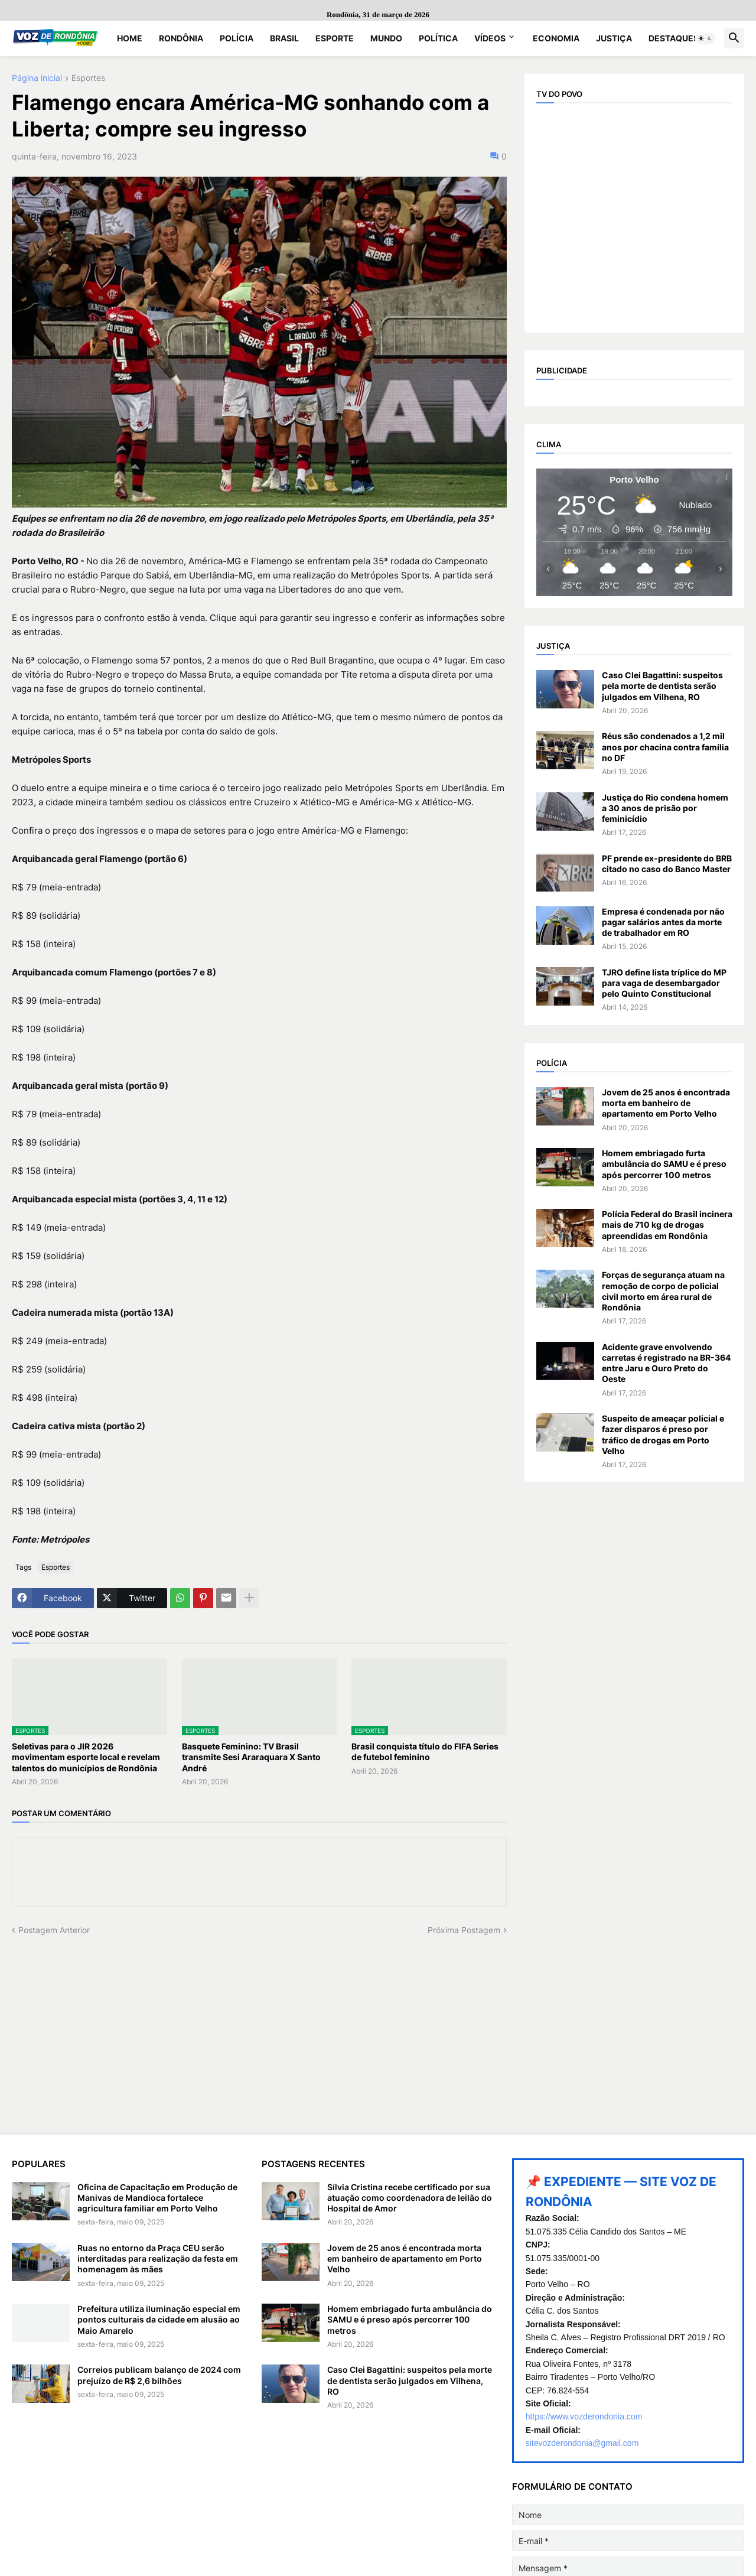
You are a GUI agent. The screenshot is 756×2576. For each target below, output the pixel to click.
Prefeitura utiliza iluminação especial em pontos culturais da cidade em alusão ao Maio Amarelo (158, 2319)
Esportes (88, 78)
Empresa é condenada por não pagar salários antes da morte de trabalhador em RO (663, 922)
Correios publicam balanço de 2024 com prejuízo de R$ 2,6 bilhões (159, 2374)
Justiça (614, 38)
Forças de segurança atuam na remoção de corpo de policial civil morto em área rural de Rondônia (663, 1291)
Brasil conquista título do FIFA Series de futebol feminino (424, 1751)
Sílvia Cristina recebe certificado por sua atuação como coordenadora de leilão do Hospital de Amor (409, 2197)
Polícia (236, 38)
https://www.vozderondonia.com (584, 2416)
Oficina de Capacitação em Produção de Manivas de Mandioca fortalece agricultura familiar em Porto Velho (157, 2197)
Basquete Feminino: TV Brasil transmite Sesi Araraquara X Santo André (251, 1756)
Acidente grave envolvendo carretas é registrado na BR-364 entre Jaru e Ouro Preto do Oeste (666, 1363)
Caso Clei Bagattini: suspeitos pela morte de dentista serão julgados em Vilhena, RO (662, 685)
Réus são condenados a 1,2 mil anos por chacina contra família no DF (665, 746)
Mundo (386, 38)
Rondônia (181, 38)
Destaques (674, 38)
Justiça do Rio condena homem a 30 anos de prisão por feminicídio (665, 808)
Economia (556, 38)
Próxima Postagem (464, 1930)
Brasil (284, 38)
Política (438, 38)
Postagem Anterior (54, 1930)
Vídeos (490, 38)
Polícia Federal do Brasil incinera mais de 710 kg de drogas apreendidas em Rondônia (667, 1224)
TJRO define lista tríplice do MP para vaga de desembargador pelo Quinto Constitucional (664, 982)
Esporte (334, 38)
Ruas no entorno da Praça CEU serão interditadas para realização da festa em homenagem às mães (157, 2258)
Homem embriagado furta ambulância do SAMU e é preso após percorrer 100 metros (664, 1163)
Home (129, 38)
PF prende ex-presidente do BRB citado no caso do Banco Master (667, 863)
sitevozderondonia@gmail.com (582, 2443)
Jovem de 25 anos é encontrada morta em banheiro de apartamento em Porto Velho (666, 1102)
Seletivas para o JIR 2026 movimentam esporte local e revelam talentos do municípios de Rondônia (86, 1756)
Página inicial (37, 78)
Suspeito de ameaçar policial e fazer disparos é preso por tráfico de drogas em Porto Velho (663, 1434)
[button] (705, 38)
